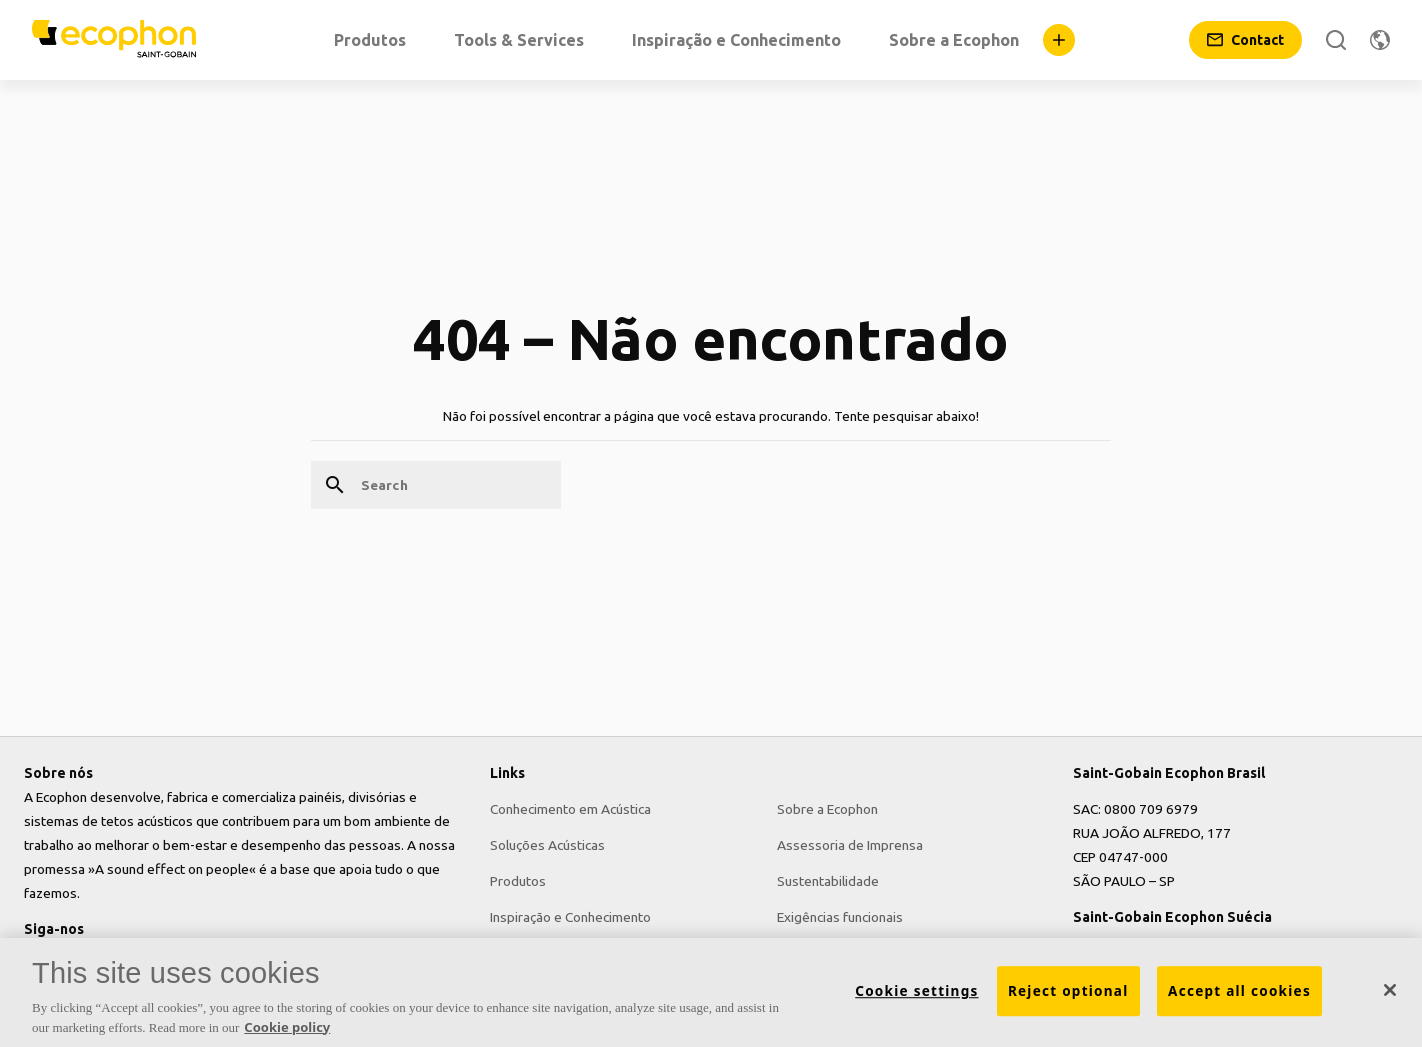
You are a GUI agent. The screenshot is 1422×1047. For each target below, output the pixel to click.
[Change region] (1380, 40)
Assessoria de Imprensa (850, 845)
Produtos (518, 881)
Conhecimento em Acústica (570, 809)
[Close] (1390, 992)
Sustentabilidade (828, 881)
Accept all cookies (1239, 992)
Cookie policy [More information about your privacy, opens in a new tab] (287, 1028)
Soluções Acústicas (547, 845)
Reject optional (1068, 992)
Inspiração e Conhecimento (570, 917)
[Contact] (1245, 40)
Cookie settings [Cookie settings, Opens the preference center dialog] (916, 992)
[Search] (1336, 40)
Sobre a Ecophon (827, 809)
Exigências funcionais (840, 917)
